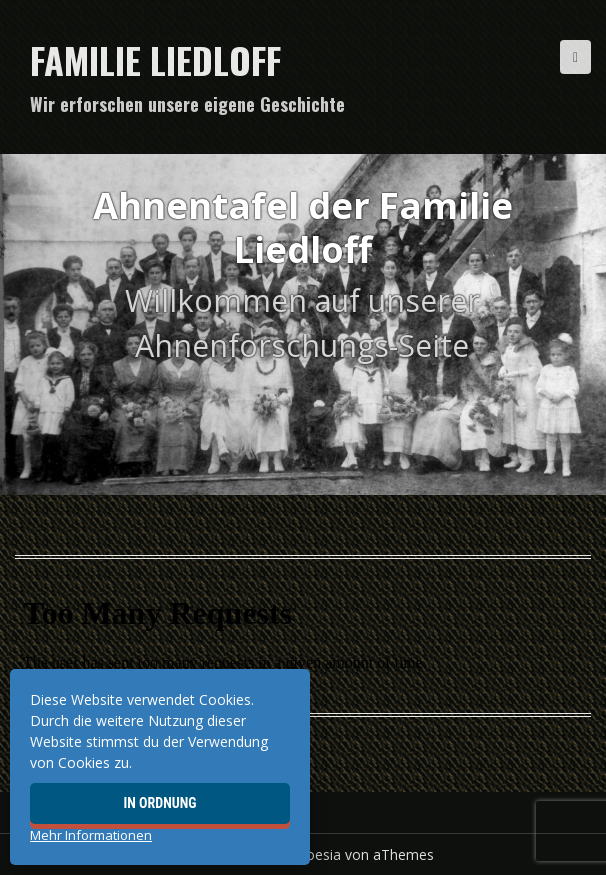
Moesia (317, 854)
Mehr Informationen (91, 835)
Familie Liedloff (155, 59)
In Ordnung (159, 803)
